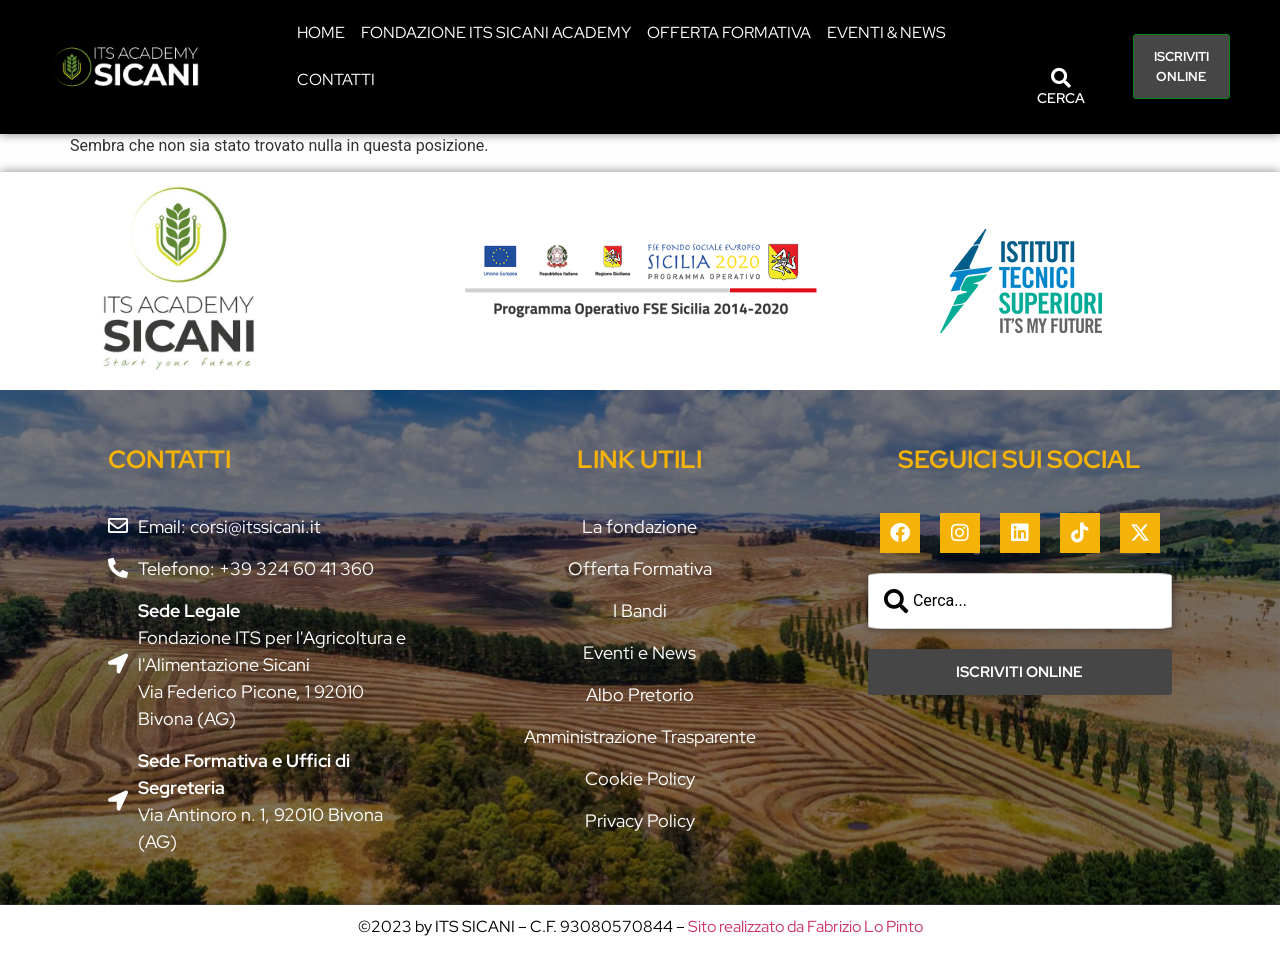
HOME (321, 32)
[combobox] (1020, 601)
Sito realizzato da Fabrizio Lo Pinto (805, 926)
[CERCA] (1061, 78)
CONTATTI (336, 79)
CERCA (1061, 98)
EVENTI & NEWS (886, 32)
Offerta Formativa (729, 32)
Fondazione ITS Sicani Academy (496, 32)
